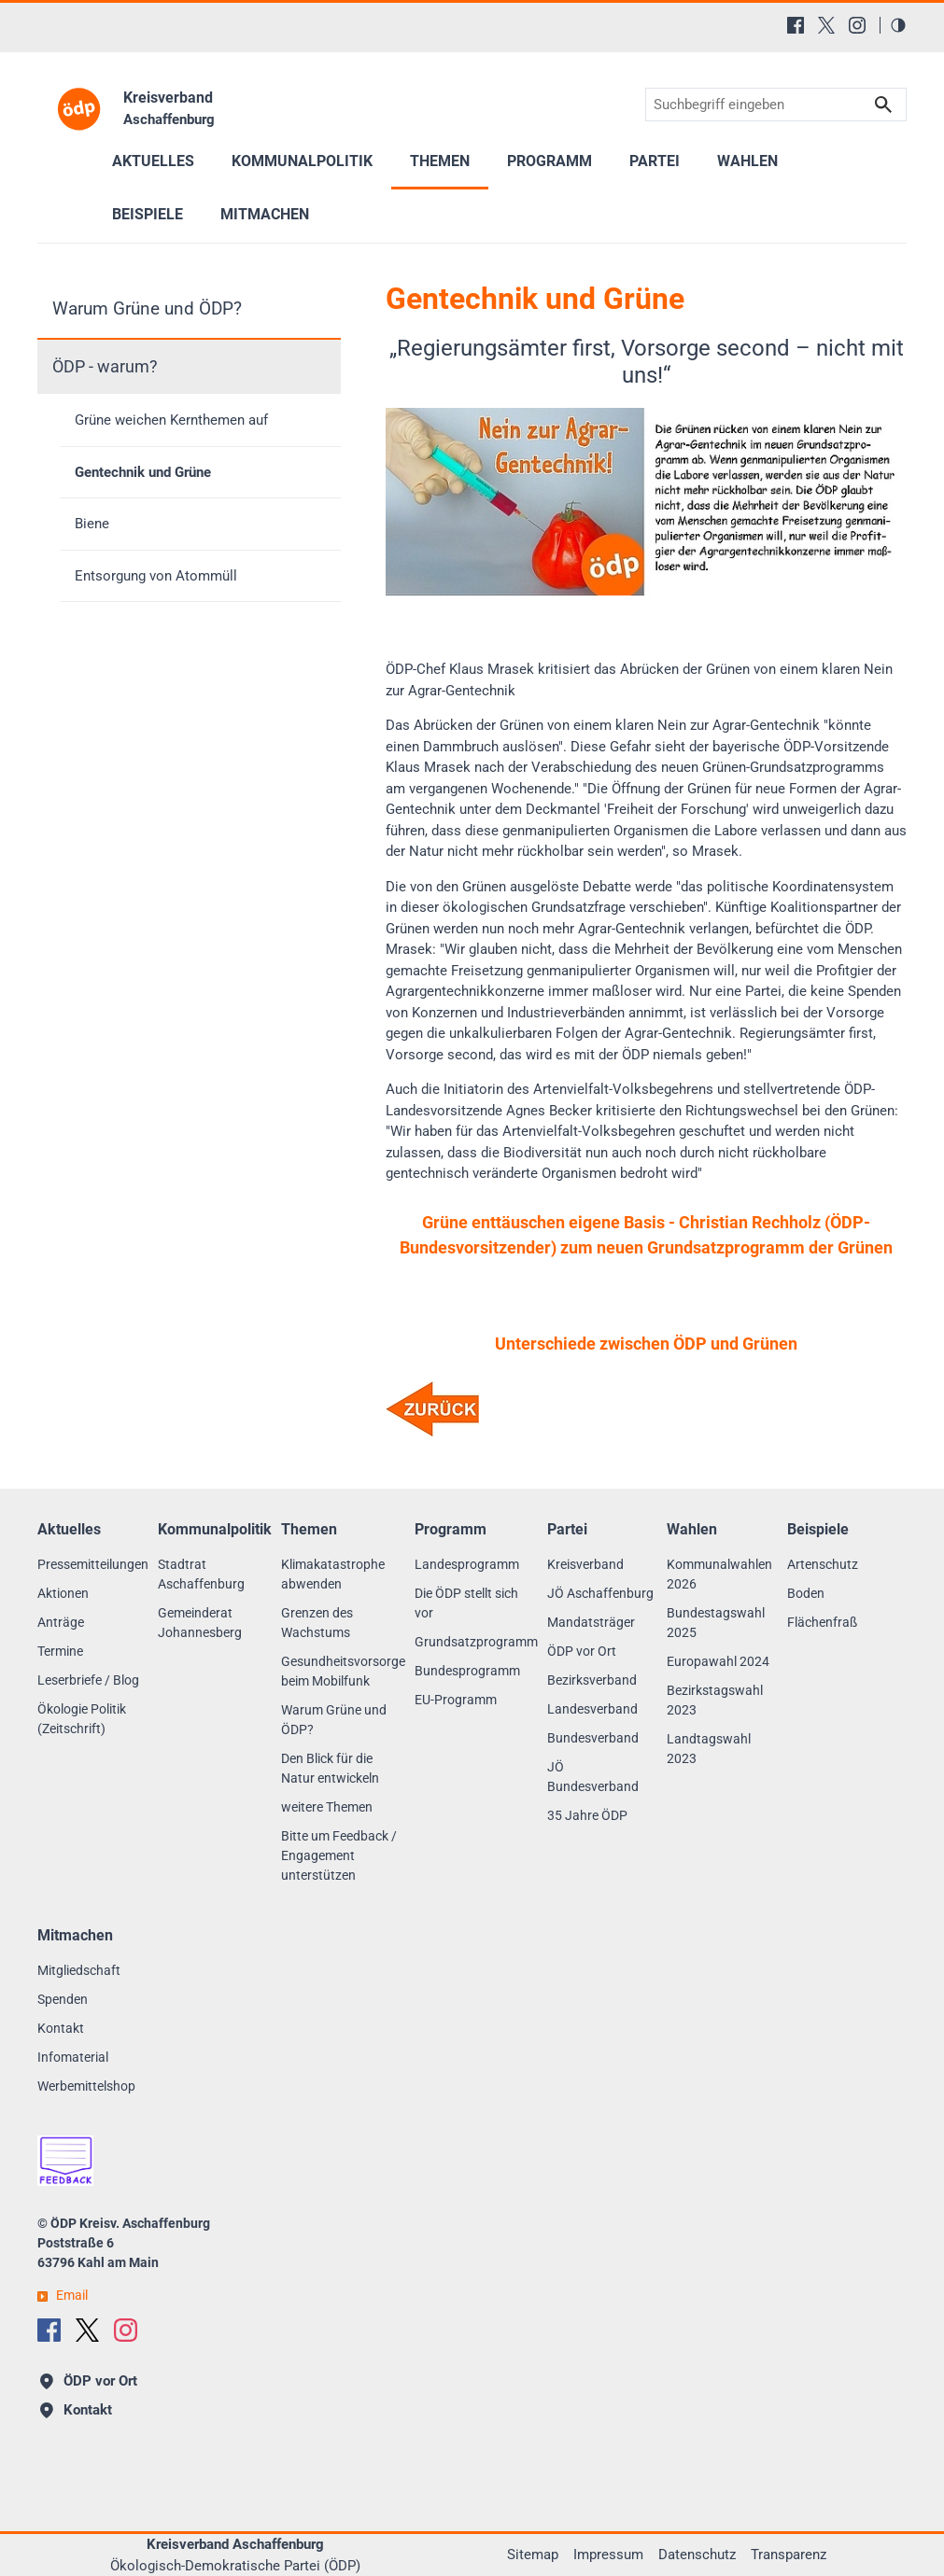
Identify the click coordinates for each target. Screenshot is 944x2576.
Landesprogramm (467, 1564)
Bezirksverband (592, 1680)
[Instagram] (857, 25)
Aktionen (63, 1593)
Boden (805, 1593)
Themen (440, 161)
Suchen (883, 105)
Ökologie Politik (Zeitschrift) (81, 1718)
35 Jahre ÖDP (587, 1815)
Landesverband (592, 1708)
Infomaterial (72, 2057)
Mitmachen (264, 214)
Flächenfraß (822, 1622)
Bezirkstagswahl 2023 (715, 1700)
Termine (60, 1651)
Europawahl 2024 (718, 1661)
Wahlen (747, 161)
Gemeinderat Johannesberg (200, 1622)
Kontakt (60, 2028)
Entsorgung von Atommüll (156, 575)
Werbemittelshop (86, 2086)
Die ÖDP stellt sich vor (466, 1603)
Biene (92, 523)
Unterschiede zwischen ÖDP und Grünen (646, 1343)
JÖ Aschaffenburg (600, 1593)
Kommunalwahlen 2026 (719, 1574)
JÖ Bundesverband (593, 1776)
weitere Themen (327, 1806)
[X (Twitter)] (826, 25)
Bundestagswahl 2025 (716, 1622)
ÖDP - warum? (105, 366)
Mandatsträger (591, 1622)
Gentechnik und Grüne (143, 472)
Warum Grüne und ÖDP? (147, 308)
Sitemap (532, 2554)
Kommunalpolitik (302, 161)
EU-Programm (456, 1699)
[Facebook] (795, 25)
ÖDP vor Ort (581, 1651)
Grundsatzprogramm (476, 1641)
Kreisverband (585, 1564)
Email (72, 2295)
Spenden (62, 1999)
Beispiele (147, 214)
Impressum (608, 2554)
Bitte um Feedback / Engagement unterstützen (339, 1855)
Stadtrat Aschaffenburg (201, 1574)
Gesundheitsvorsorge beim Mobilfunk (343, 1671)
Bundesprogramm (467, 1670)
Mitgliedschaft (78, 1970)
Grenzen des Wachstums (317, 1622)
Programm (549, 161)
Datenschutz (697, 2554)
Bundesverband (593, 1737)
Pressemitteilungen (92, 1564)
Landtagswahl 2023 (709, 1748)
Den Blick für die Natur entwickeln (330, 1768)
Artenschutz (822, 1564)
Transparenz (788, 2554)
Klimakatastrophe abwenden (333, 1574)
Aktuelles (153, 161)
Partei (654, 161)
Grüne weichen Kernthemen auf (171, 420)
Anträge (60, 1622)
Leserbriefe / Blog (88, 1680)
